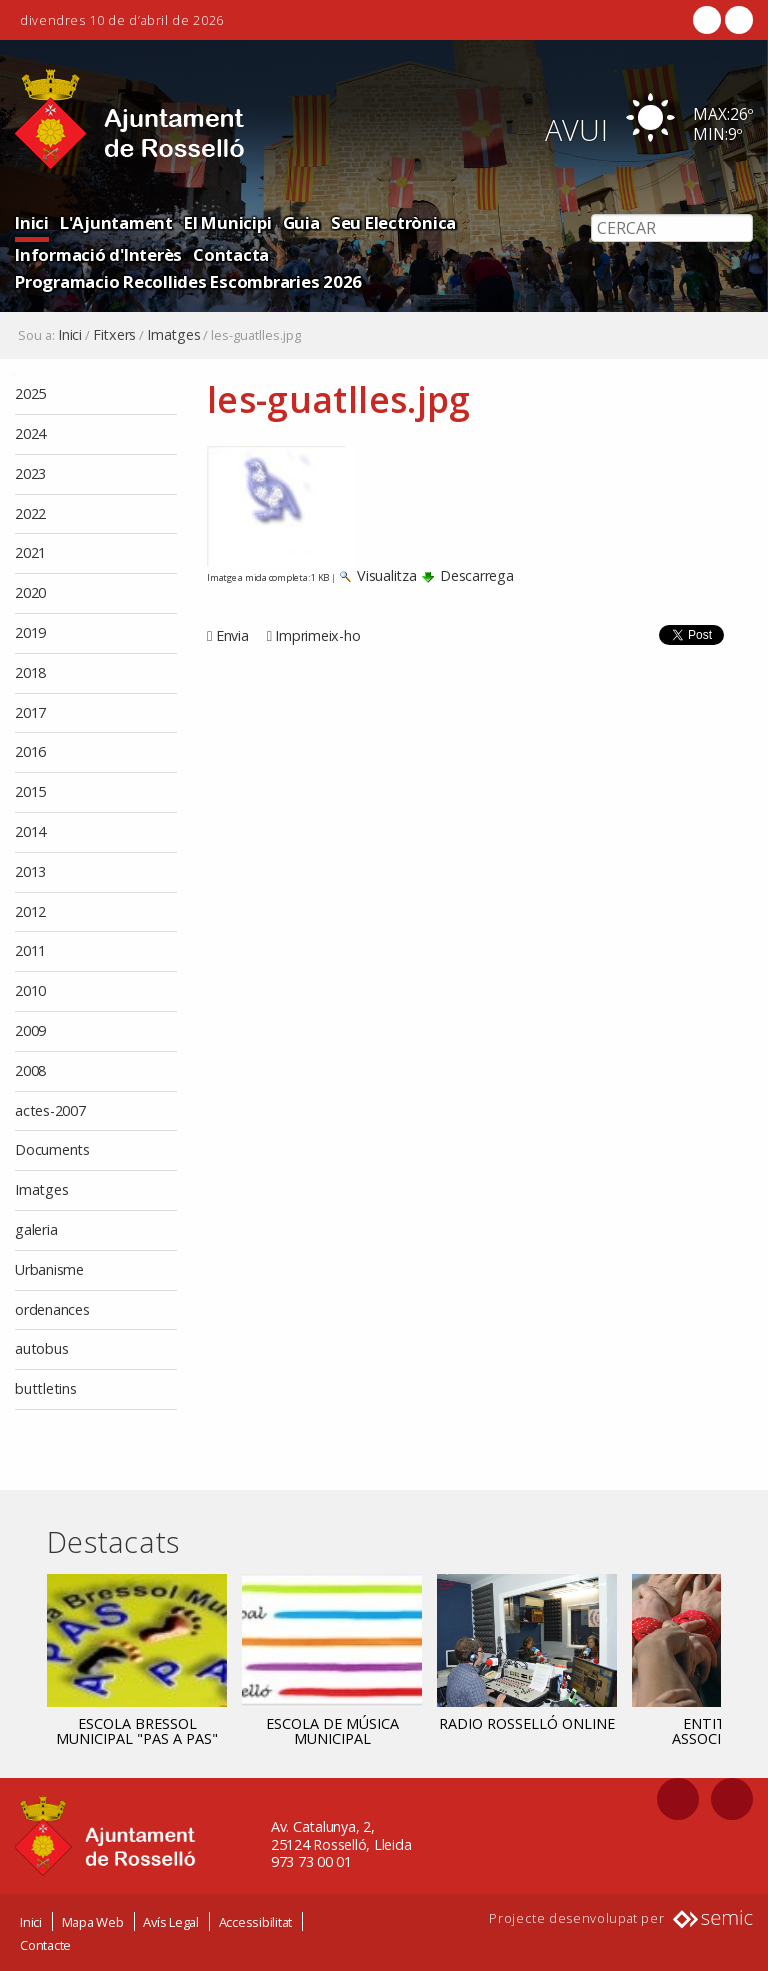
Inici (32, 222)
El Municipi (227, 222)
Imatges (173, 335)
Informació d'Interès (98, 254)
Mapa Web (93, 1921)
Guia (301, 222)
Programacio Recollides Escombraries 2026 (188, 281)
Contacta (231, 254)
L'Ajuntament (116, 222)
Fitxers (114, 335)
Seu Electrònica (393, 222)
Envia (232, 635)
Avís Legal (171, 1921)
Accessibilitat (256, 1921)
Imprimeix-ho (317, 635)
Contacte (45, 1944)
